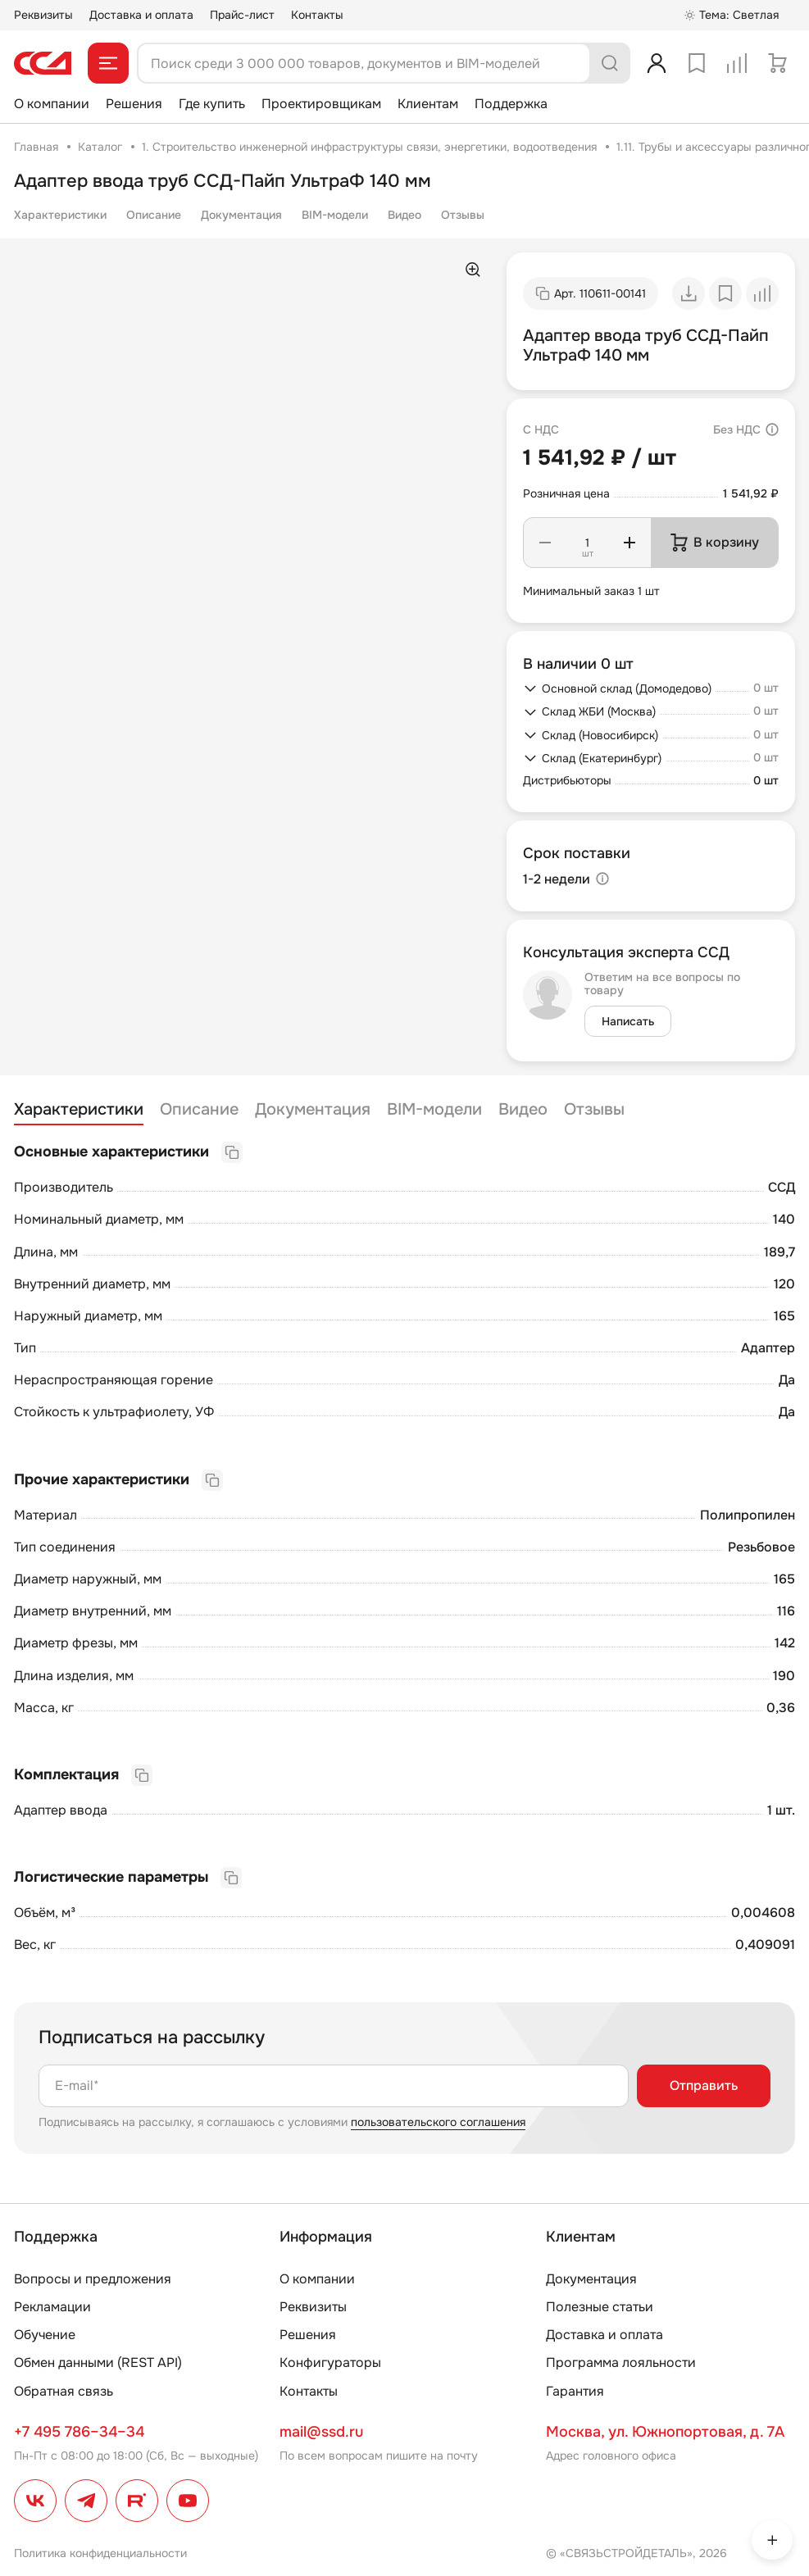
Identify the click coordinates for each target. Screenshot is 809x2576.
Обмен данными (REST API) (98, 2362)
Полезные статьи (599, 2306)
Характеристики (60, 214)
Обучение (44, 2334)
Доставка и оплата (141, 14)
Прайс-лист (242, 14)
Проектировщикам (321, 103)
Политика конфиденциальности (100, 2553)
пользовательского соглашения (438, 2122)
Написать (628, 1021)
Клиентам (428, 103)
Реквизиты (43, 14)
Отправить (704, 2085)
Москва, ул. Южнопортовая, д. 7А (665, 2432)
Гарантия (575, 2391)
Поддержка (511, 103)
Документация (241, 214)
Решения (134, 103)
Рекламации (52, 2306)
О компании (51, 103)
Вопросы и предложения (92, 2279)
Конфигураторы (330, 2362)
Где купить (212, 103)
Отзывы (462, 214)
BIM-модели (335, 214)
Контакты (317, 14)
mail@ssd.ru (321, 2432)
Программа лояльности (621, 2362)
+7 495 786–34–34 (79, 2432)
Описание (153, 214)
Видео (404, 214)
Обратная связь (63, 2391)
